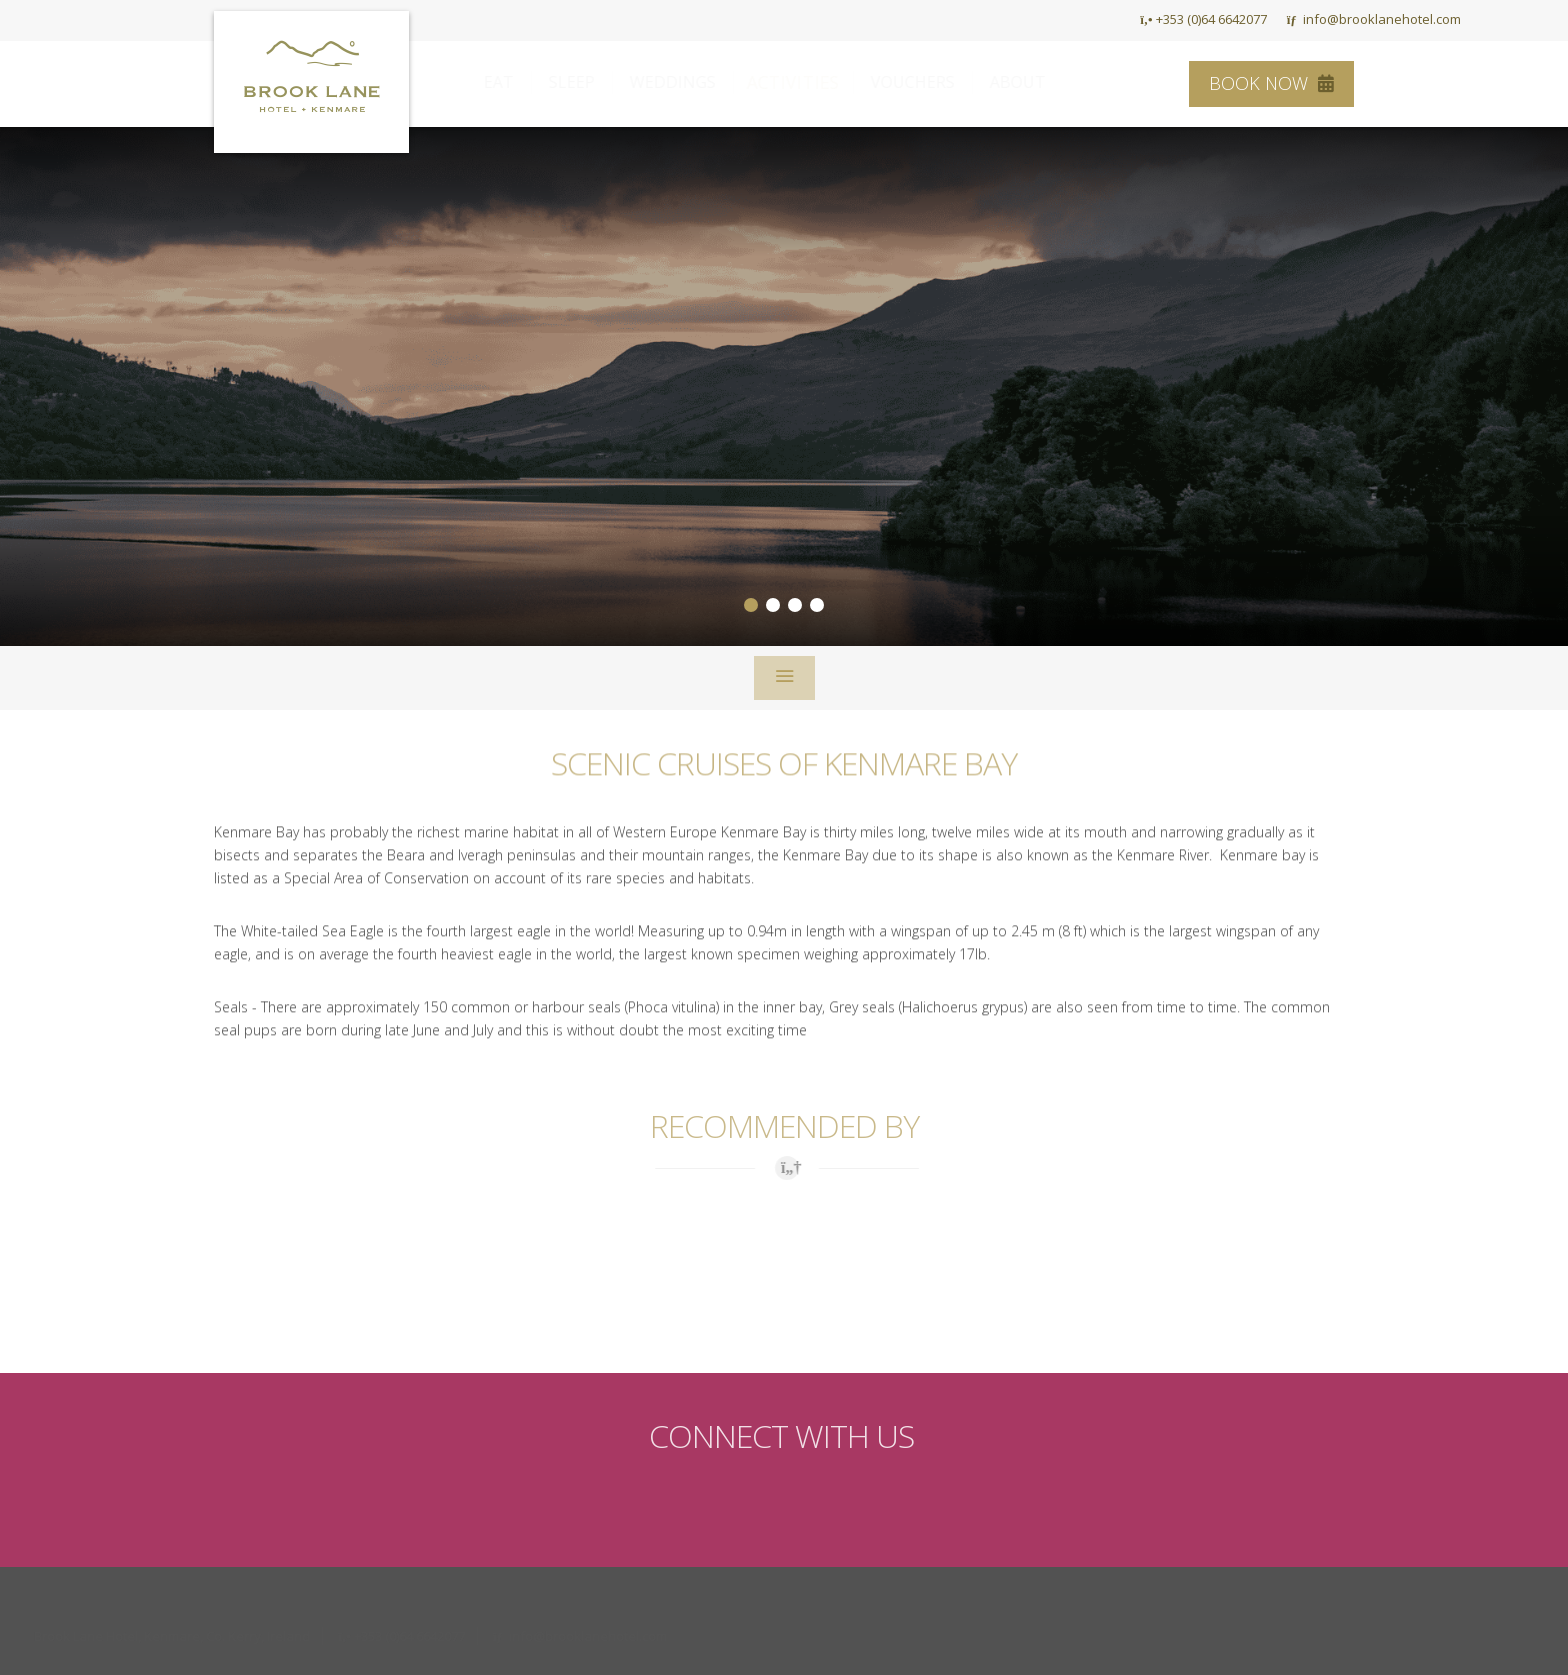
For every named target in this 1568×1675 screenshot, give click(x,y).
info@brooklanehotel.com (1374, 19)
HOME (1092, 19)
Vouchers (932, 82)
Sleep (591, 82)
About (1037, 82)
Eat (518, 82)
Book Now (1271, 83)
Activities (813, 82)
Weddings (692, 82)
